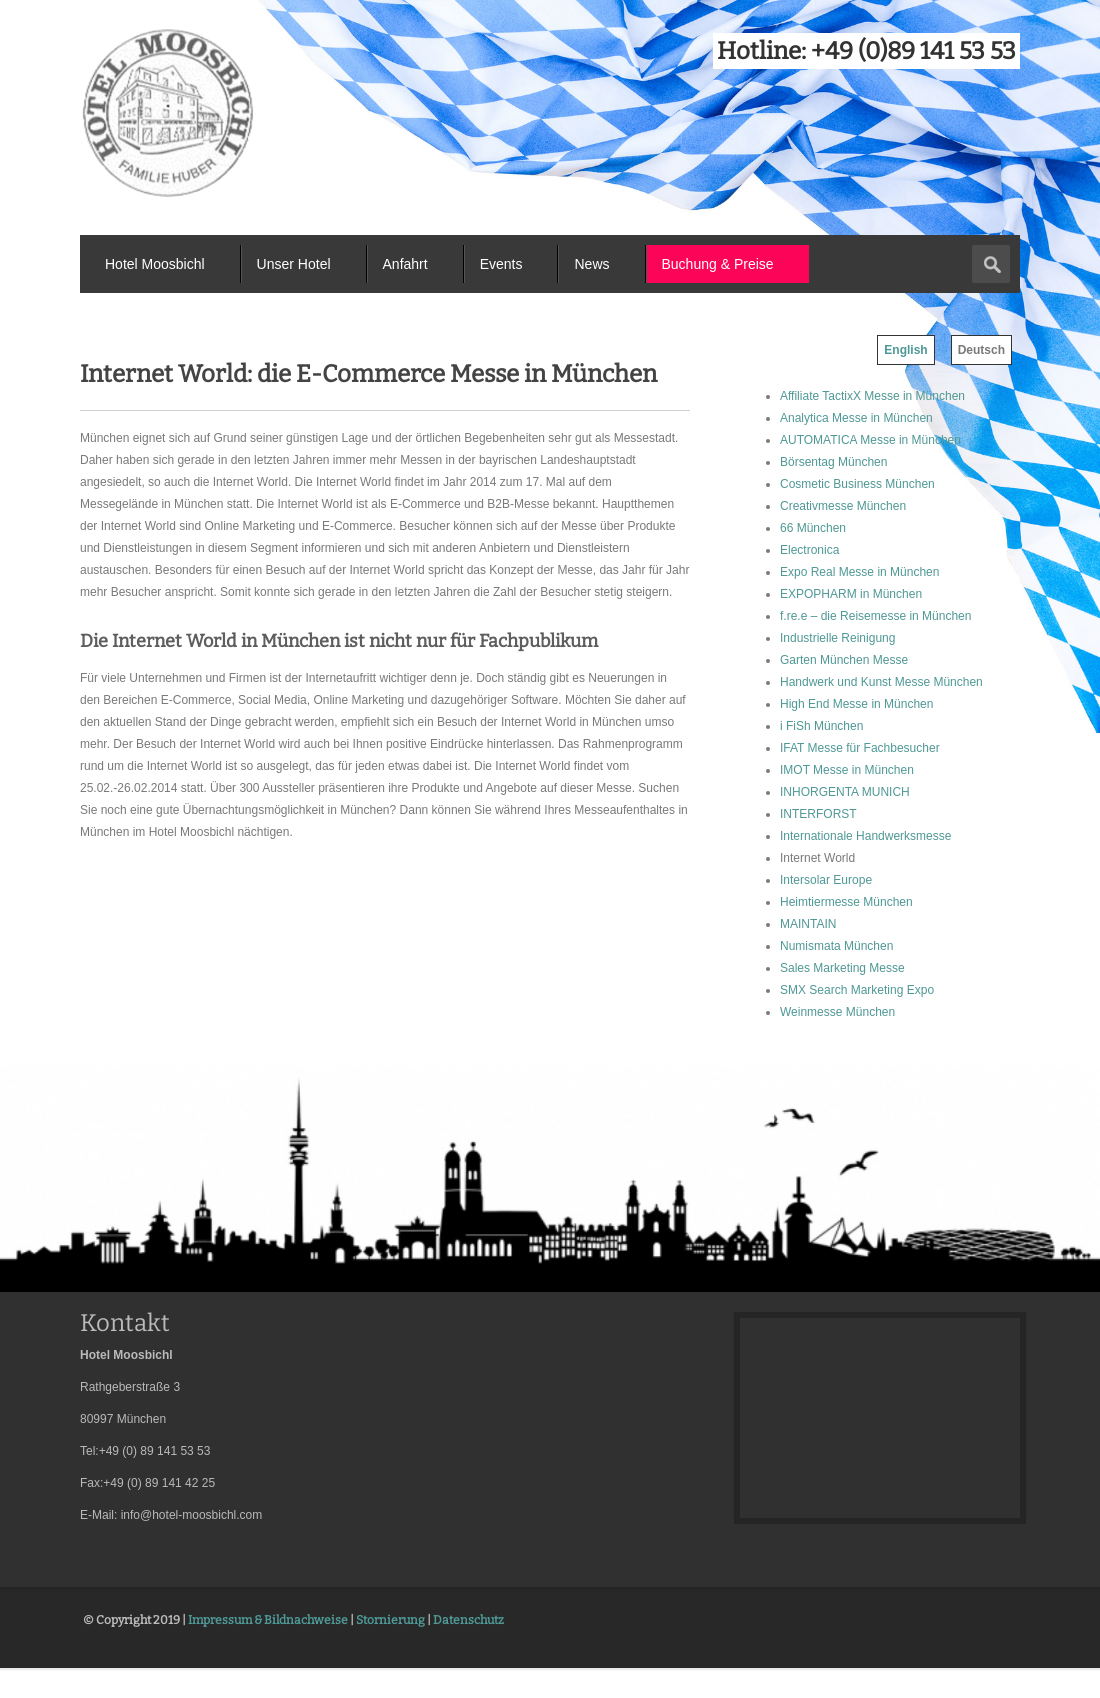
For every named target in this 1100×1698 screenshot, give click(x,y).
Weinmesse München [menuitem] (837, 1012)
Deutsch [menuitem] (981, 350)
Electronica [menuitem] (809, 550)
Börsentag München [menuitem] (833, 462)
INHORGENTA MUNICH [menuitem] (845, 792)
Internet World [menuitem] (817, 858)
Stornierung (390, 1620)
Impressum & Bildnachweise (268, 1620)
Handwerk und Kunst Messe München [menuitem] (881, 682)
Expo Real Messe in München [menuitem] (859, 572)
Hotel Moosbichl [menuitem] (155, 264)
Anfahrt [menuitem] (405, 264)
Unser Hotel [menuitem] (294, 264)
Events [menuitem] (501, 264)
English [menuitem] (905, 350)
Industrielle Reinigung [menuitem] (837, 638)
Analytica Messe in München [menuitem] (856, 418)
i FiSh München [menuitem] (821, 726)
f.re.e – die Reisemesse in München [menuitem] (875, 616)
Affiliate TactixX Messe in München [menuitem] (872, 396)
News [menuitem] (591, 264)
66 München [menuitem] (813, 528)
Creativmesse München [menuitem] (843, 506)
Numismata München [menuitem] (836, 946)
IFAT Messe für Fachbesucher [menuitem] (860, 748)
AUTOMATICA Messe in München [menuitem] (870, 440)
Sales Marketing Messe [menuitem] (842, 968)
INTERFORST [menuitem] (818, 814)
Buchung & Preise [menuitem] (718, 264)
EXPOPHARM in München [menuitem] (851, 594)
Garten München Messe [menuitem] (844, 660)
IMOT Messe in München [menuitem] (847, 770)
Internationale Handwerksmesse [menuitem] (865, 836)
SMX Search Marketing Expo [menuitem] (857, 990)
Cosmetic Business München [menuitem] (857, 484)
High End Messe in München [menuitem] (856, 704)
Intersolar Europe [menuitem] (826, 880)
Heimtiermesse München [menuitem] (846, 902)
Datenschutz (468, 1620)
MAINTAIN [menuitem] (808, 924)
